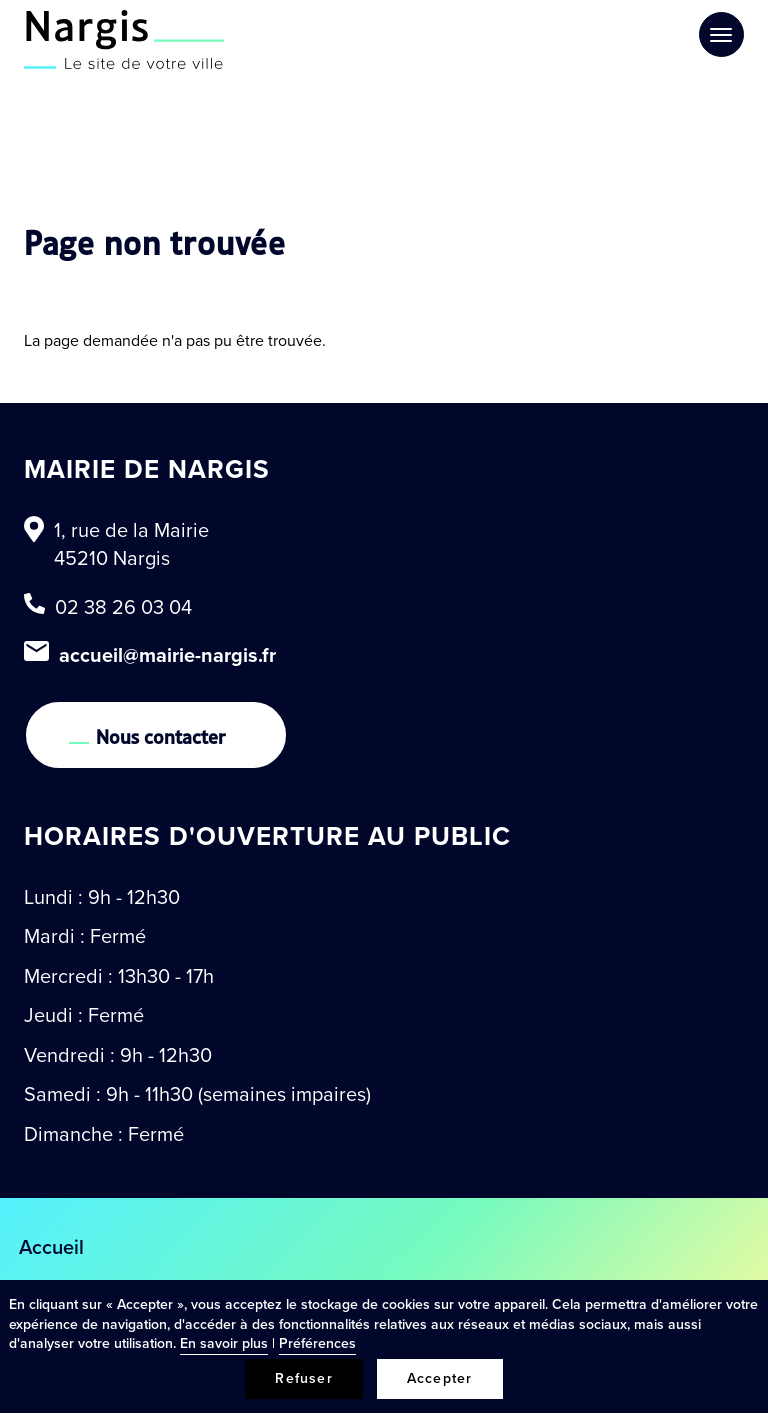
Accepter (440, 1378)
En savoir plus (224, 1343)
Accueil (51, 1247)
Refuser (303, 1378)
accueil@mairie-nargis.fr (167, 655)
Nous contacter (161, 735)
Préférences (317, 1343)
